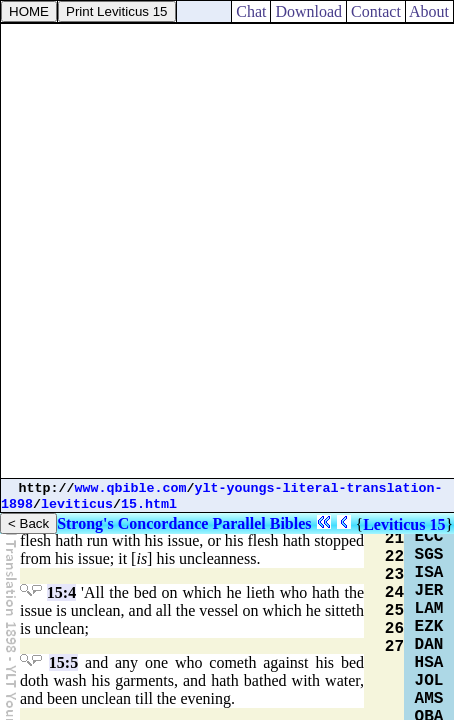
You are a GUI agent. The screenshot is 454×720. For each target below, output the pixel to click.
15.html (149, 504)
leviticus (77, 504)
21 (394, 539)
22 (394, 557)
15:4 (61, 592)
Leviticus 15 (404, 524)
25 (394, 611)
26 (394, 629)
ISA (429, 573)
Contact (376, 11)
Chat (251, 11)
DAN (429, 645)
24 (394, 593)
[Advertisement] (227, 251)
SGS (429, 555)
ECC (429, 537)
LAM (429, 609)
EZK (429, 627)
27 (394, 647)
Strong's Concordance (132, 523)
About (429, 11)
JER (429, 591)
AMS (429, 699)
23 (394, 575)
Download (308, 11)
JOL (429, 681)
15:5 (63, 662)
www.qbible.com (131, 488)
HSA (429, 663)
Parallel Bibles (261, 523)
